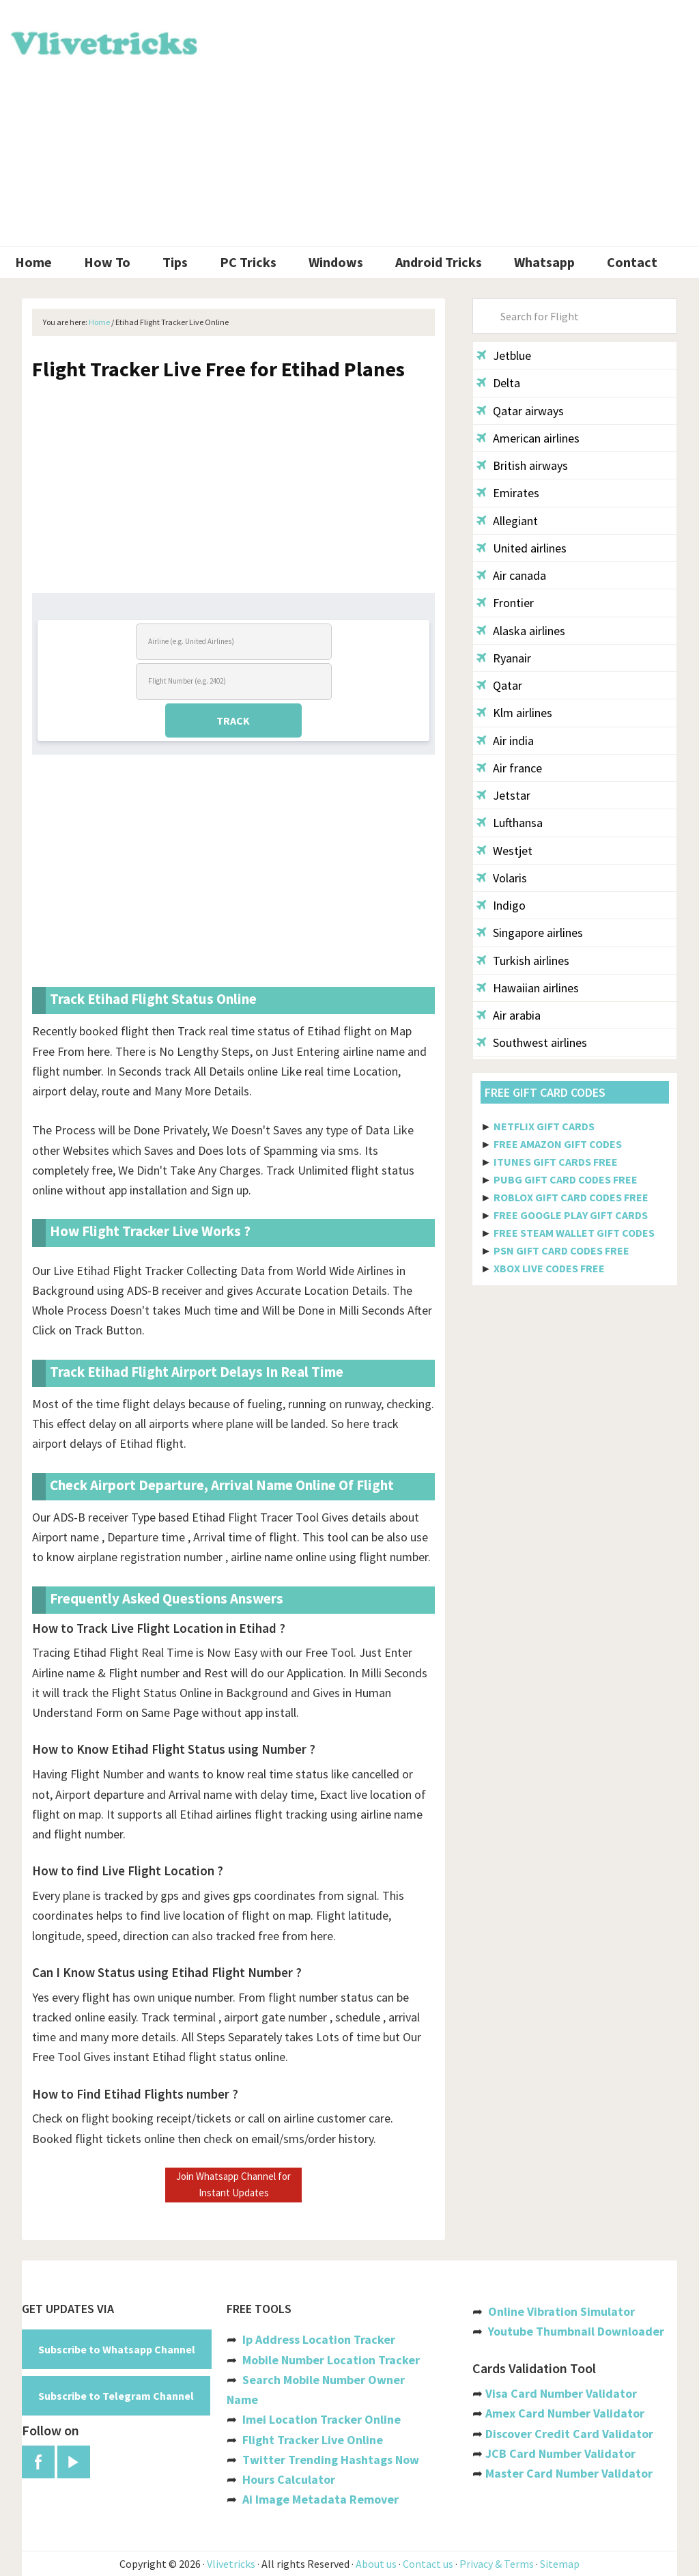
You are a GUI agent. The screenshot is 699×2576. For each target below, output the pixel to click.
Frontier (505, 603)
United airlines (521, 548)
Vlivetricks (102, 41)
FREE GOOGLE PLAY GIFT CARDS (571, 1215)
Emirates (507, 493)
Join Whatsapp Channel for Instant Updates (233, 2184)
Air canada (511, 575)
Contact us (428, 2564)
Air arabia (508, 1015)
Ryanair (503, 658)
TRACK (233, 720)
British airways (522, 465)
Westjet (504, 850)
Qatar (499, 685)
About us (376, 2564)
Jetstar (503, 795)
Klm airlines (514, 712)
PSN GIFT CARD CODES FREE (561, 1250)
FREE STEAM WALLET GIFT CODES (574, 1233)
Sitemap (560, 2564)
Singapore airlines (529, 932)
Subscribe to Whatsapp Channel (116, 2349)
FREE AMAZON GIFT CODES (558, 1144)
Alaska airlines (520, 631)
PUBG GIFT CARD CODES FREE (566, 1179)
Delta (498, 383)
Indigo (501, 905)
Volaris (501, 878)
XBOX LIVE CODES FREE (549, 1268)
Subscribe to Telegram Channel (116, 2396)
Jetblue (503, 355)
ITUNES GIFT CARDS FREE (556, 1161)
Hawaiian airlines (527, 988)
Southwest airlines (531, 1042)
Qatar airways (520, 411)
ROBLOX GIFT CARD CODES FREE (571, 1197)
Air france (509, 768)
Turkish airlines (522, 960)
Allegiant (507, 521)
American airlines (528, 438)
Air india (505, 740)
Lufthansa (509, 822)
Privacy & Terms (496, 2564)
